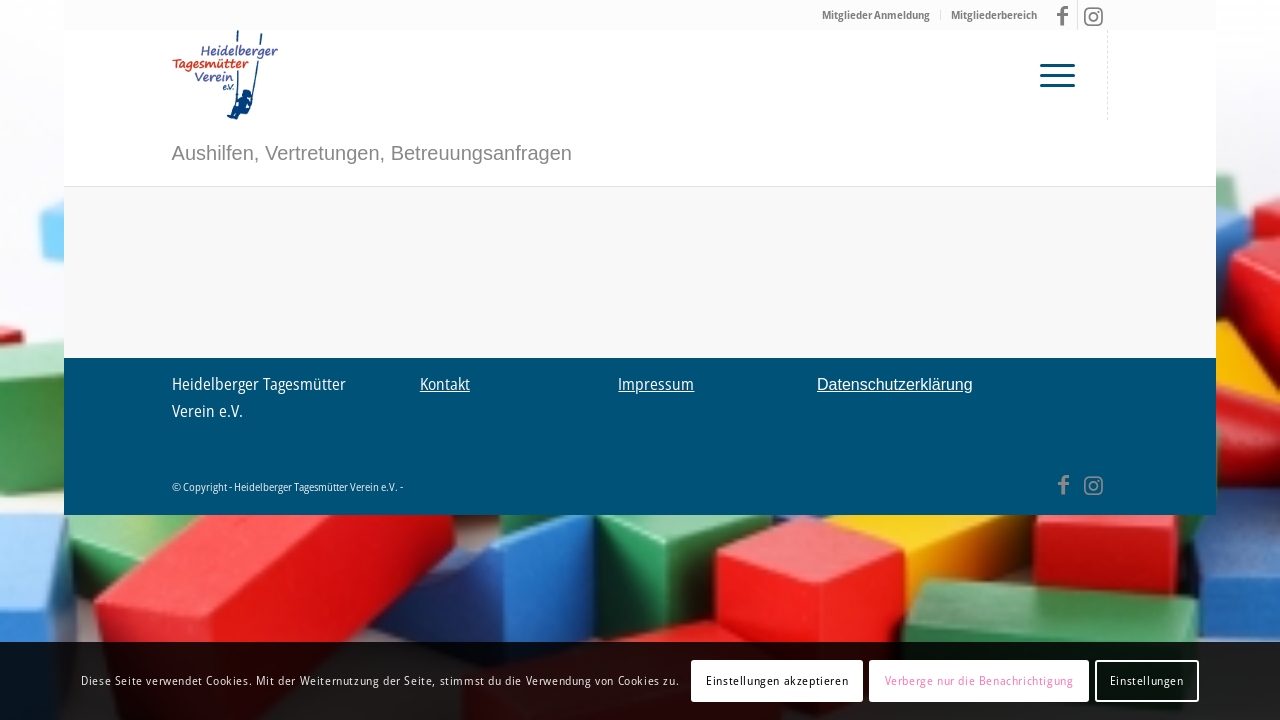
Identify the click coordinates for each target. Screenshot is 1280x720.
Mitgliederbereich (994, 14)
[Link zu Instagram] (1093, 15)
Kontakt (445, 384)
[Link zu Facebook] (1062, 15)
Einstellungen (1147, 680)
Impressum (656, 384)
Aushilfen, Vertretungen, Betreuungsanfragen (372, 153)
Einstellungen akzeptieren (777, 680)
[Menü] (1063, 75)
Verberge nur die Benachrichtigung (979, 680)
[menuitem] (876, 15)
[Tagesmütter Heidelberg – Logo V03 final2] (225, 75)
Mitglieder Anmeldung (876, 14)
